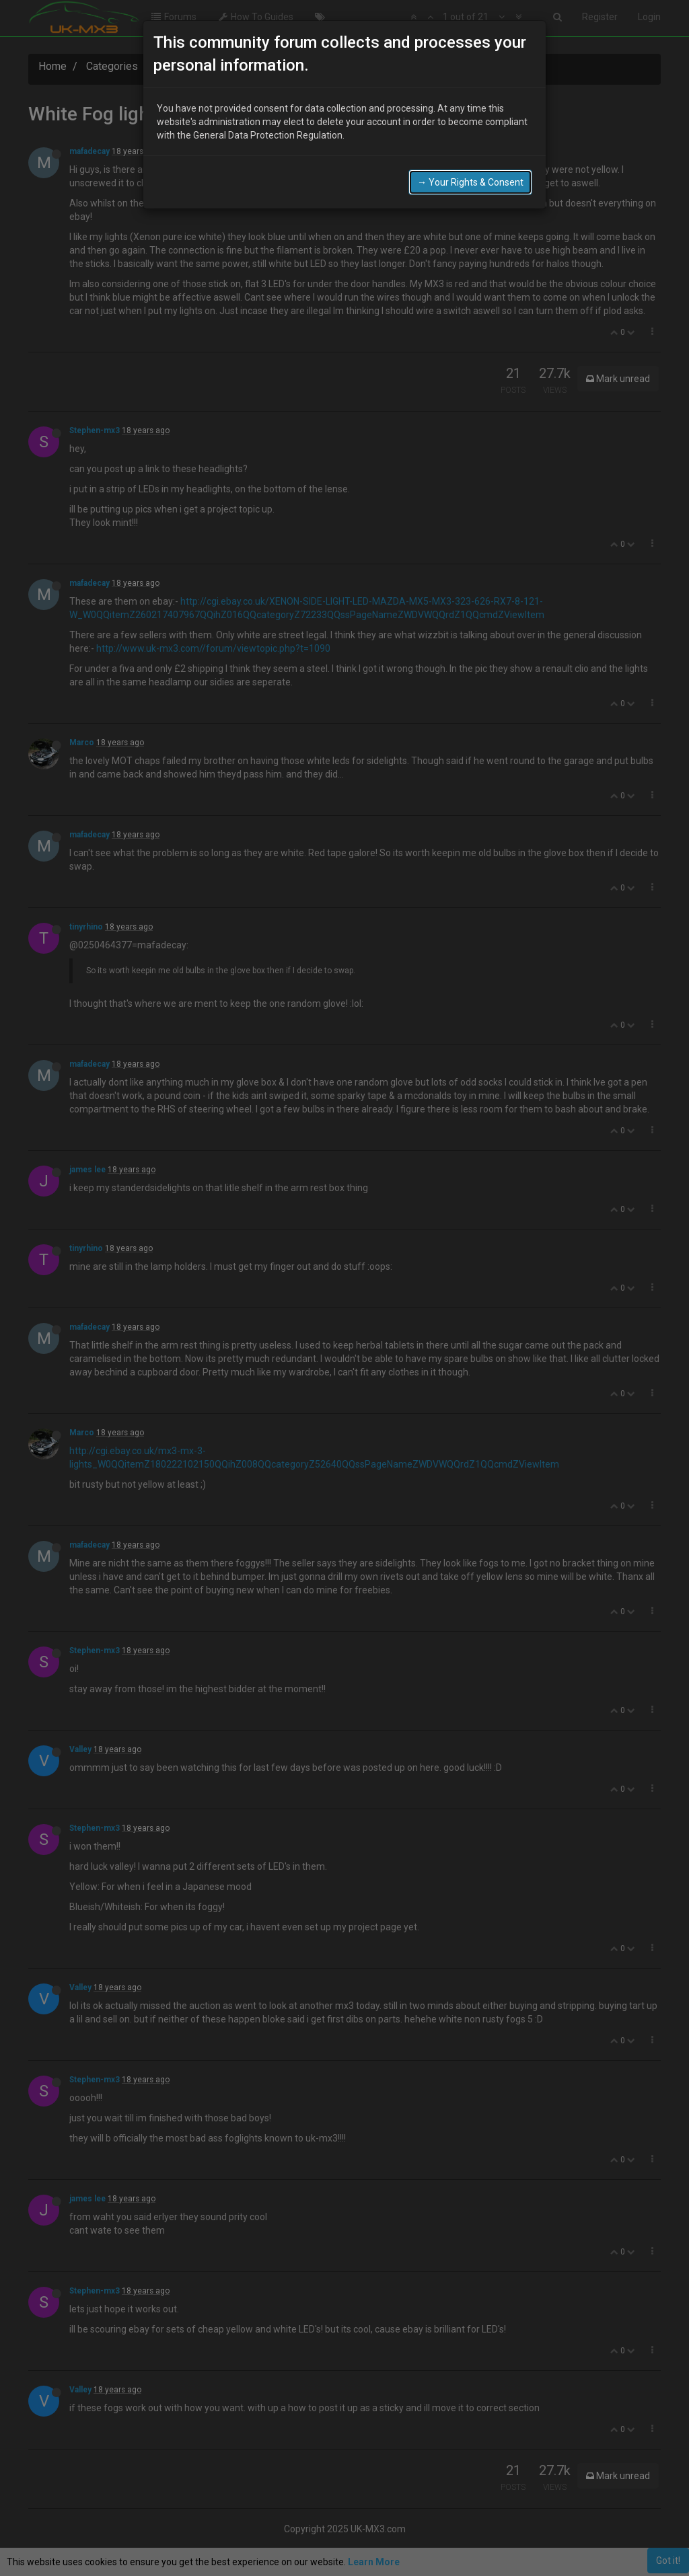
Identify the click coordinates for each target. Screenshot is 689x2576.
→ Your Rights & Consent (470, 181)
